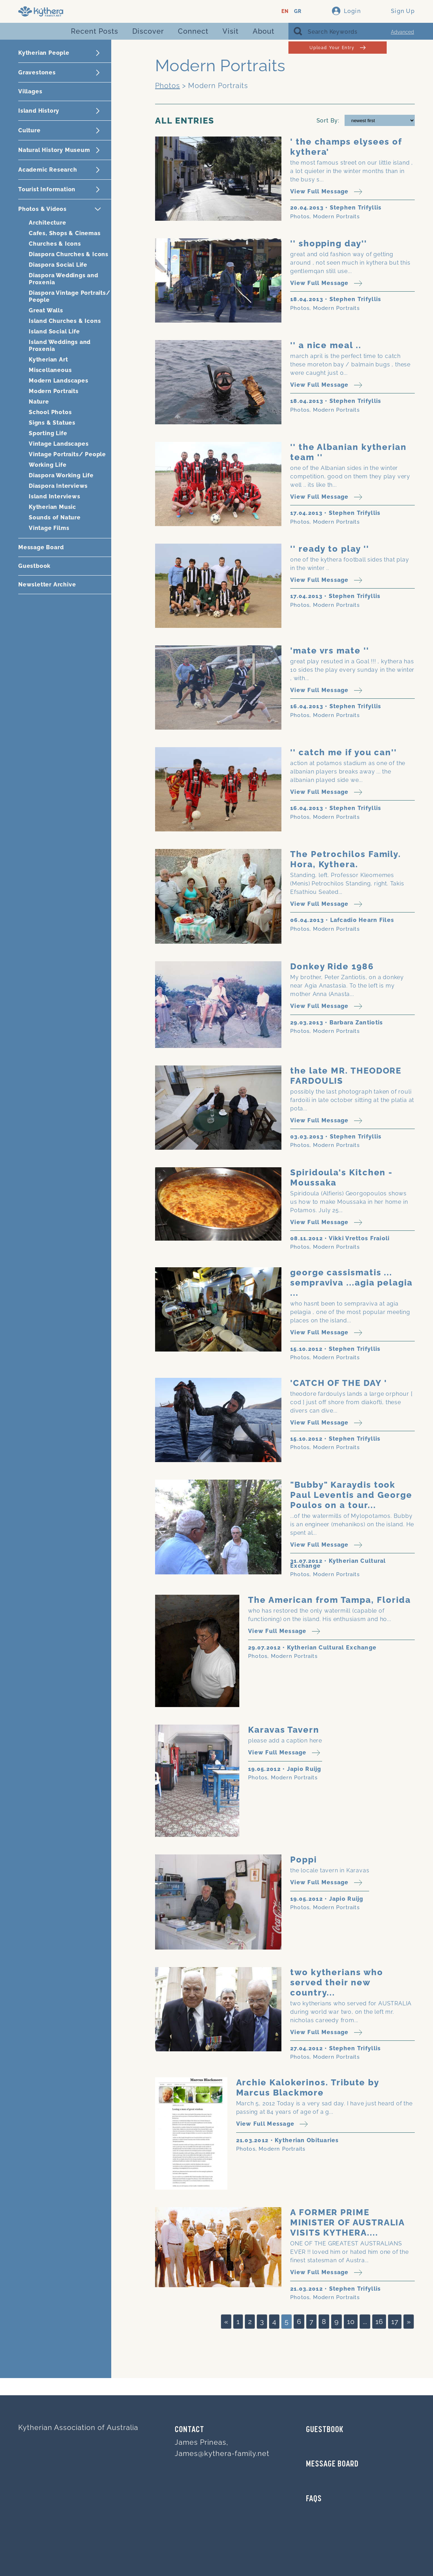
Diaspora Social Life (58, 264)
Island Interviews (54, 496)
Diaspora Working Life (61, 475)
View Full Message (326, 192)
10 (350, 2321)
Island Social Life (54, 331)
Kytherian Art (48, 359)
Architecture (47, 222)
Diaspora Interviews (58, 486)
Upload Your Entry (337, 48)
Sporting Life (48, 433)
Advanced (402, 32)
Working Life (48, 465)
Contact (189, 2430)
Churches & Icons (55, 243)
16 (379, 2321)
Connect (193, 31)
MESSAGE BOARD (332, 2464)
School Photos (50, 412)
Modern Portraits (54, 391)
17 (394, 2321)
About (263, 31)
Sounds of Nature (55, 517)
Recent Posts (94, 31)
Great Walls (46, 310)
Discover (148, 31)
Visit (230, 31)
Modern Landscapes (58, 380)
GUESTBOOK (325, 2430)
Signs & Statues (52, 422)
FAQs (314, 2499)
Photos (167, 85)
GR (297, 11)
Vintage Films (49, 528)
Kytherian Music (52, 507)
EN (285, 11)
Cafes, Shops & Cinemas (65, 233)
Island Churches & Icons (65, 321)
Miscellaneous (50, 370)
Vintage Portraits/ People (67, 454)
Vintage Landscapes (58, 443)
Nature (39, 401)
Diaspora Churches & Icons (68, 254)
